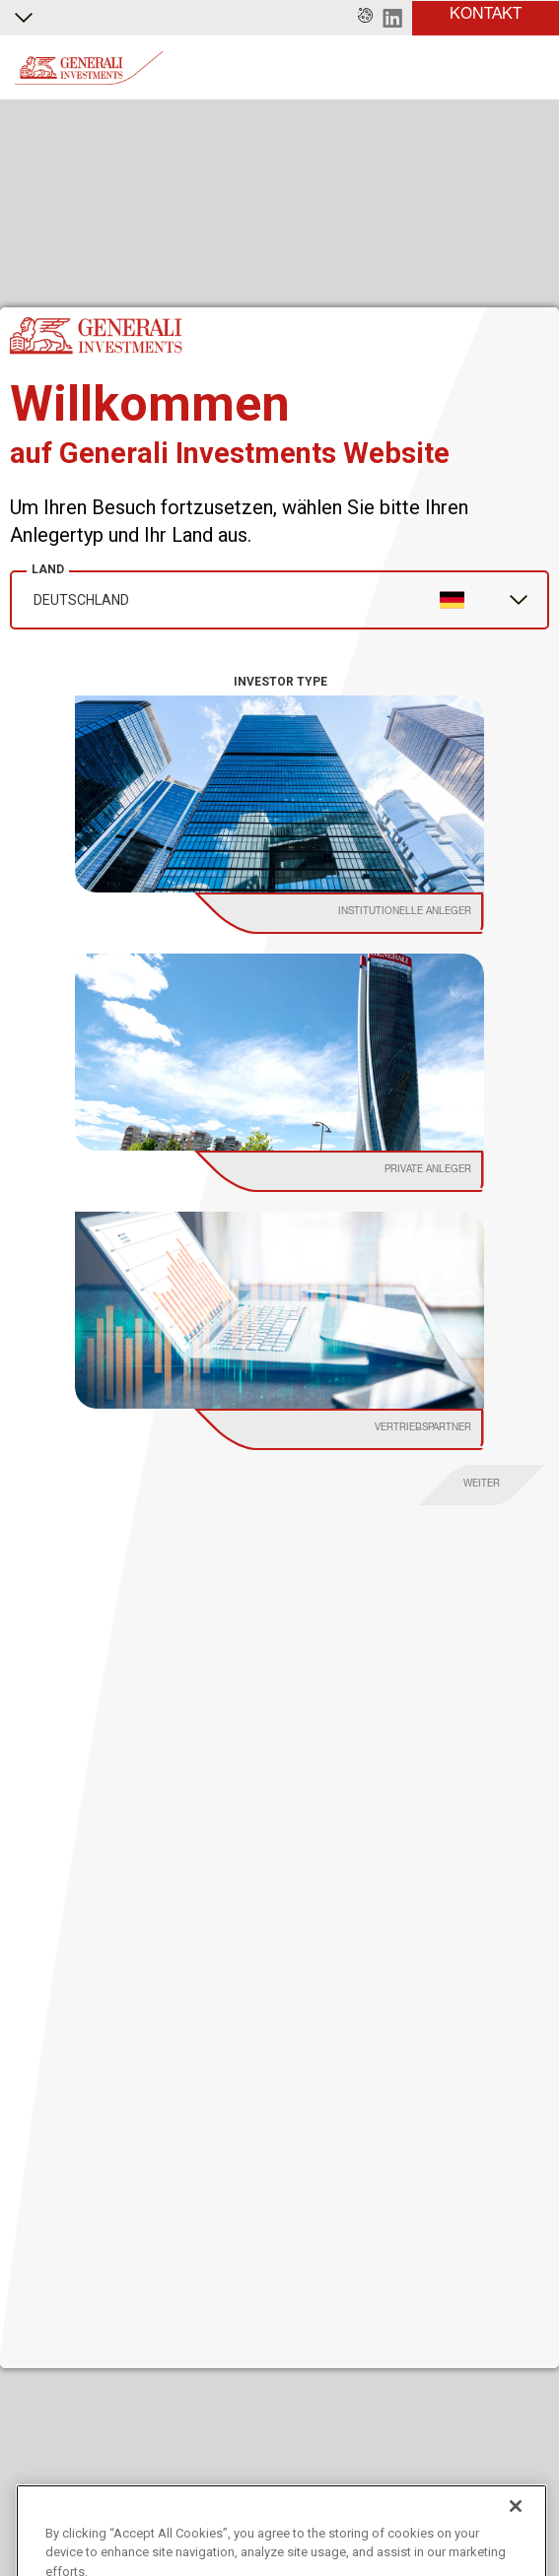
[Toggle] (532, 68)
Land (48, 569)
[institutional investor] (359, 913)
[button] (365, 17)
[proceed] (482, 1485)
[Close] (515, 2535)
